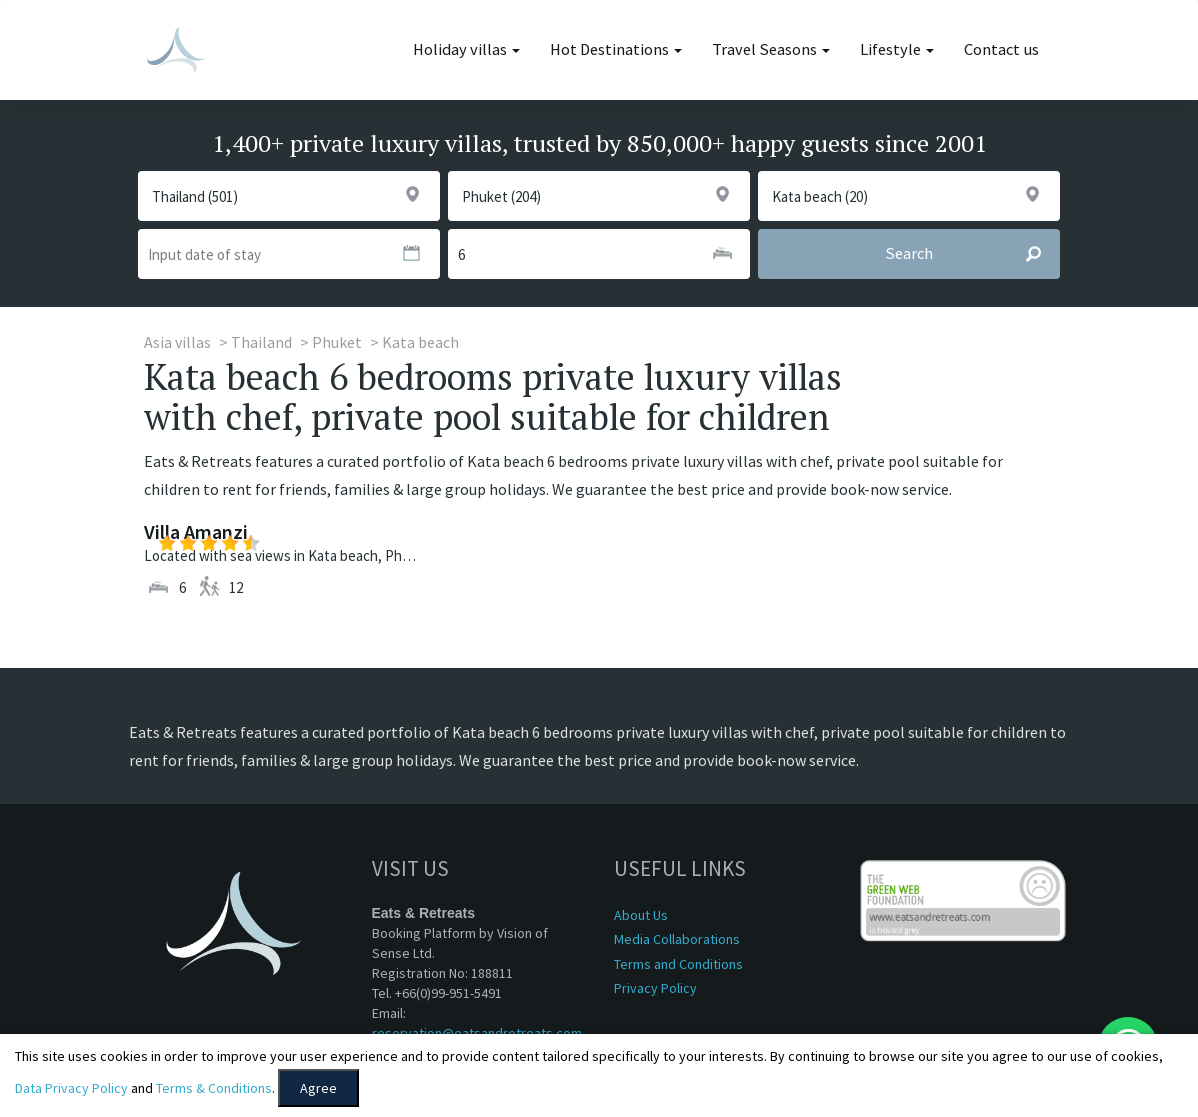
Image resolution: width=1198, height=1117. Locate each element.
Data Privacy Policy (71, 1088)
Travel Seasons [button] (771, 49)
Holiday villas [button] (466, 49)
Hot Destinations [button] (616, 49)
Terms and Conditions (678, 964)
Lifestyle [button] (897, 49)
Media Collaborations (677, 939)
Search (972, 254)
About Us (641, 915)
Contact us (1001, 49)
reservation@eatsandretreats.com (477, 1033)
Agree (318, 1088)
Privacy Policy (655, 988)
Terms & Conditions (214, 1088)
